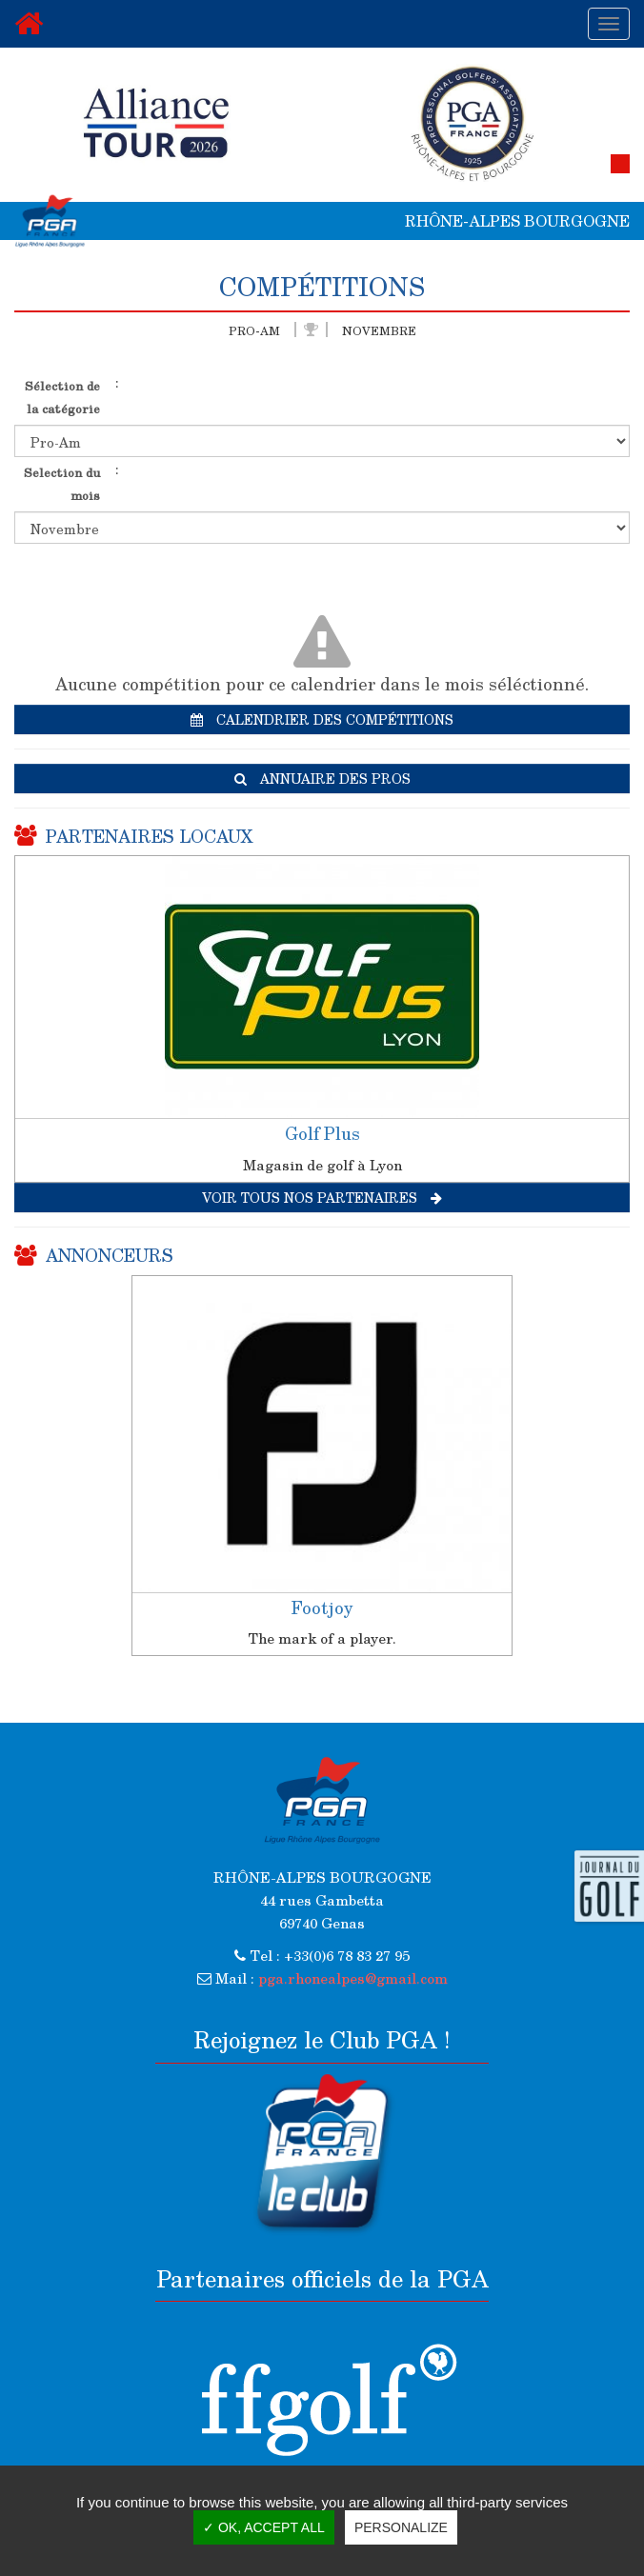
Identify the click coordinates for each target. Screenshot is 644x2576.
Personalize (401, 2527)
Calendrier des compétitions (322, 719)
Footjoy (322, 1607)
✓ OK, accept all (264, 2527)
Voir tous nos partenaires (322, 1198)
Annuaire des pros (322, 779)
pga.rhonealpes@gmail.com (353, 1977)
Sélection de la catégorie (62, 396)
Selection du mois (62, 483)
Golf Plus (322, 1133)
